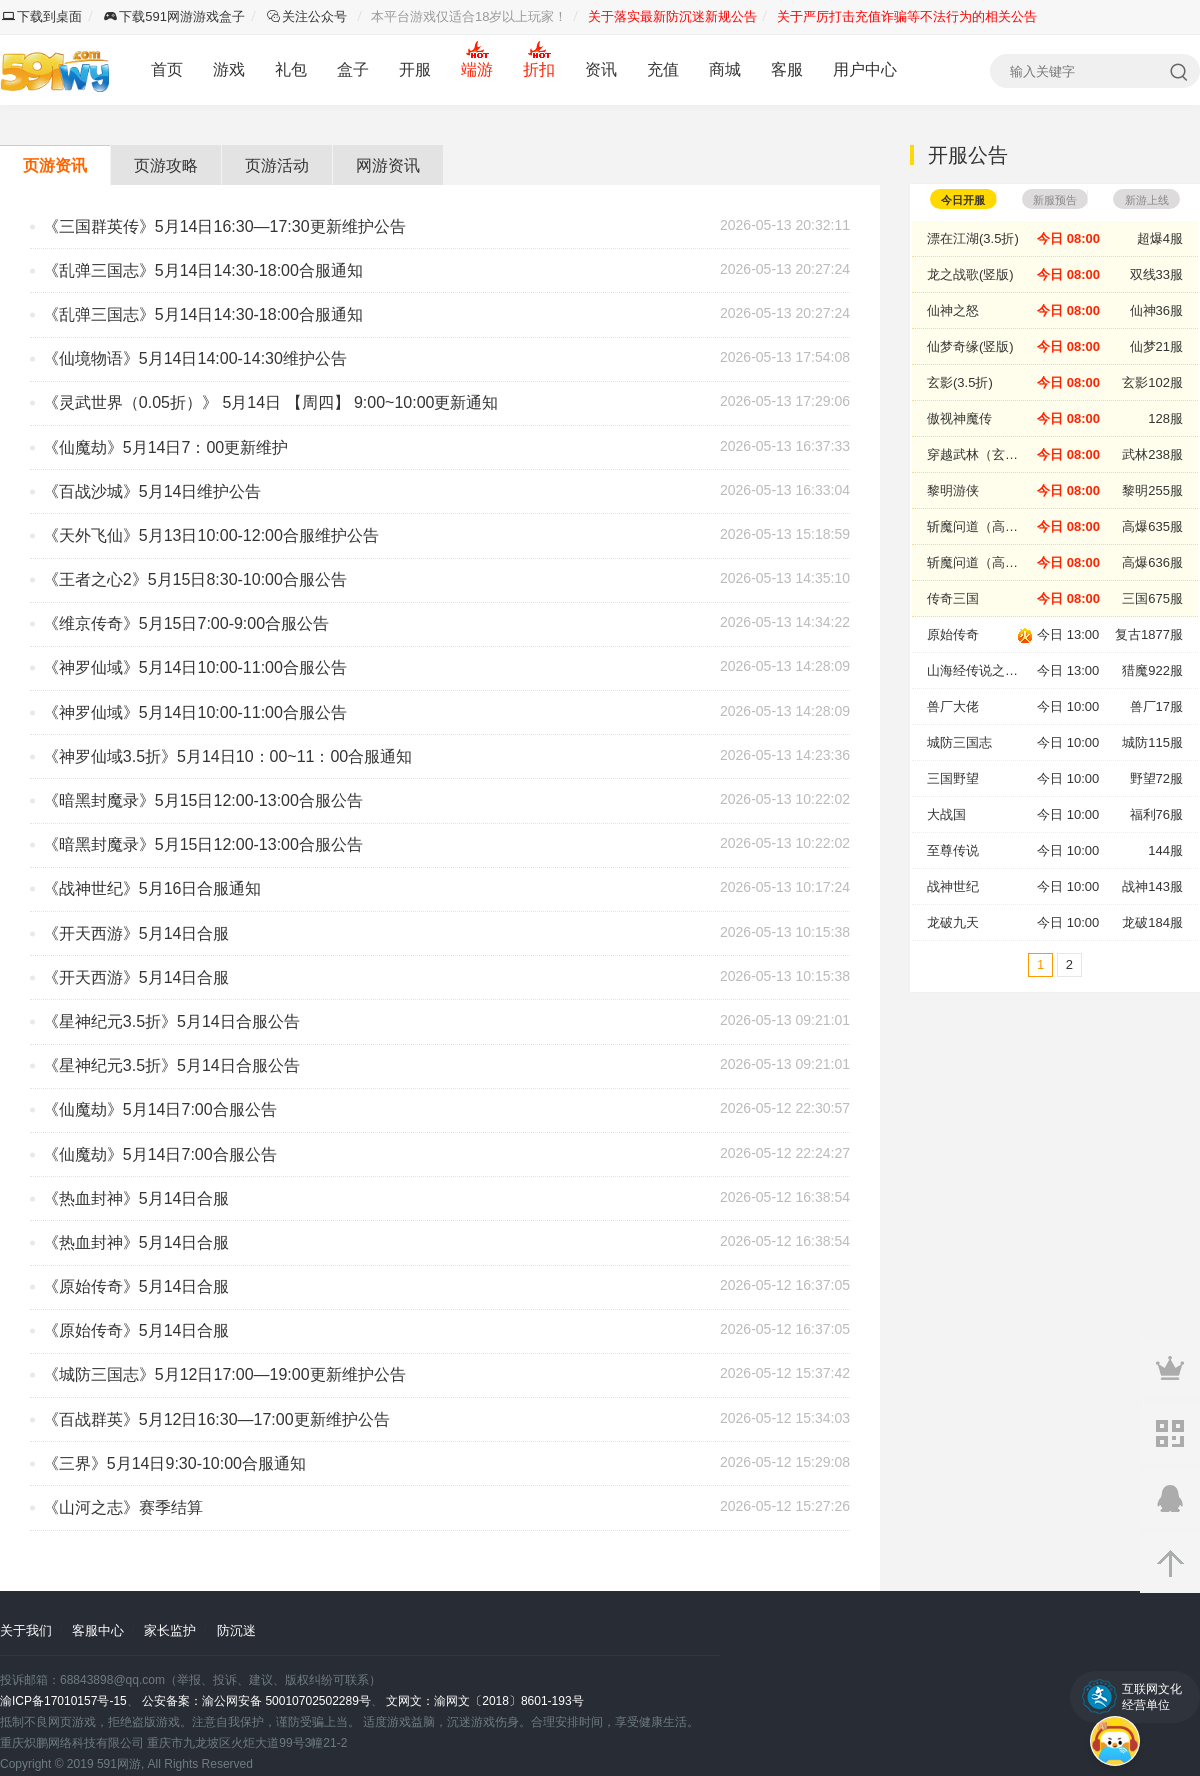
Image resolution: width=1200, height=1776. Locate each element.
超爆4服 (1160, 238)
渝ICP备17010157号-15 (63, 1701)
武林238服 (1152, 454)
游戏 (229, 69)
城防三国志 (959, 742)
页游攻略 (166, 165)
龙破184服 (1152, 922)
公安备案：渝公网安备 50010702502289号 (256, 1701)
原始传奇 (953, 634)
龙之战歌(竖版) (970, 274)
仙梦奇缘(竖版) (970, 346)
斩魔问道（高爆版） (982, 526)
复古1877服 (1149, 634)
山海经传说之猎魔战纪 (982, 670)
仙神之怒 (953, 310)
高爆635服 (1152, 526)
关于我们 (26, 1630)
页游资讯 (55, 165)
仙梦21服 (1156, 346)
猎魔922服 (1152, 670)
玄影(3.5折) (960, 382)
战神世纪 (953, 886)
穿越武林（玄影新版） (982, 454)
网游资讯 (388, 165)
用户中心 (865, 69)
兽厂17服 (1156, 706)
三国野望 (953, 778)
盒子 (353, 69)
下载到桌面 (42, 16)
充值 (663, 69)
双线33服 (1156, 274)
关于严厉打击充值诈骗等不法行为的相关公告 (907, 16)
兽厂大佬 (953, 706)
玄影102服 (1152, 382)
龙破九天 (953, 922)
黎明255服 (1152, 490)
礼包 (291, 69)
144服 (1165, 850)
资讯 (601, 69)
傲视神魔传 (959, 418)
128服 (1165, 418)
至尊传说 (953, 850)
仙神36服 (1156, 310)
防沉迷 (236, 1630)
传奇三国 (953, 598)
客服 (787, 69)
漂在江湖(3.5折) (973, 238)
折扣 (539, 69)
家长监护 (170, 1630)
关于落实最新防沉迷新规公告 (672, 16)
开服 (415, 69)
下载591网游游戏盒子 (174, 16)
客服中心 (98, 1630)
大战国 (946, 814)
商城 (725, 69)
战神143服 (1152, 886)
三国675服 (1152, 598)
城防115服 (1152, 742)
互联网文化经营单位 (1152, 1697)
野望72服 (1156, 778)
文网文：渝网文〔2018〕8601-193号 (484, 1701)
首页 (167, 69)
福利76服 (1156, 814)
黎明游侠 (953, 490)
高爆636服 (1152, 562)
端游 (477, 69)
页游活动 (277, 165)
